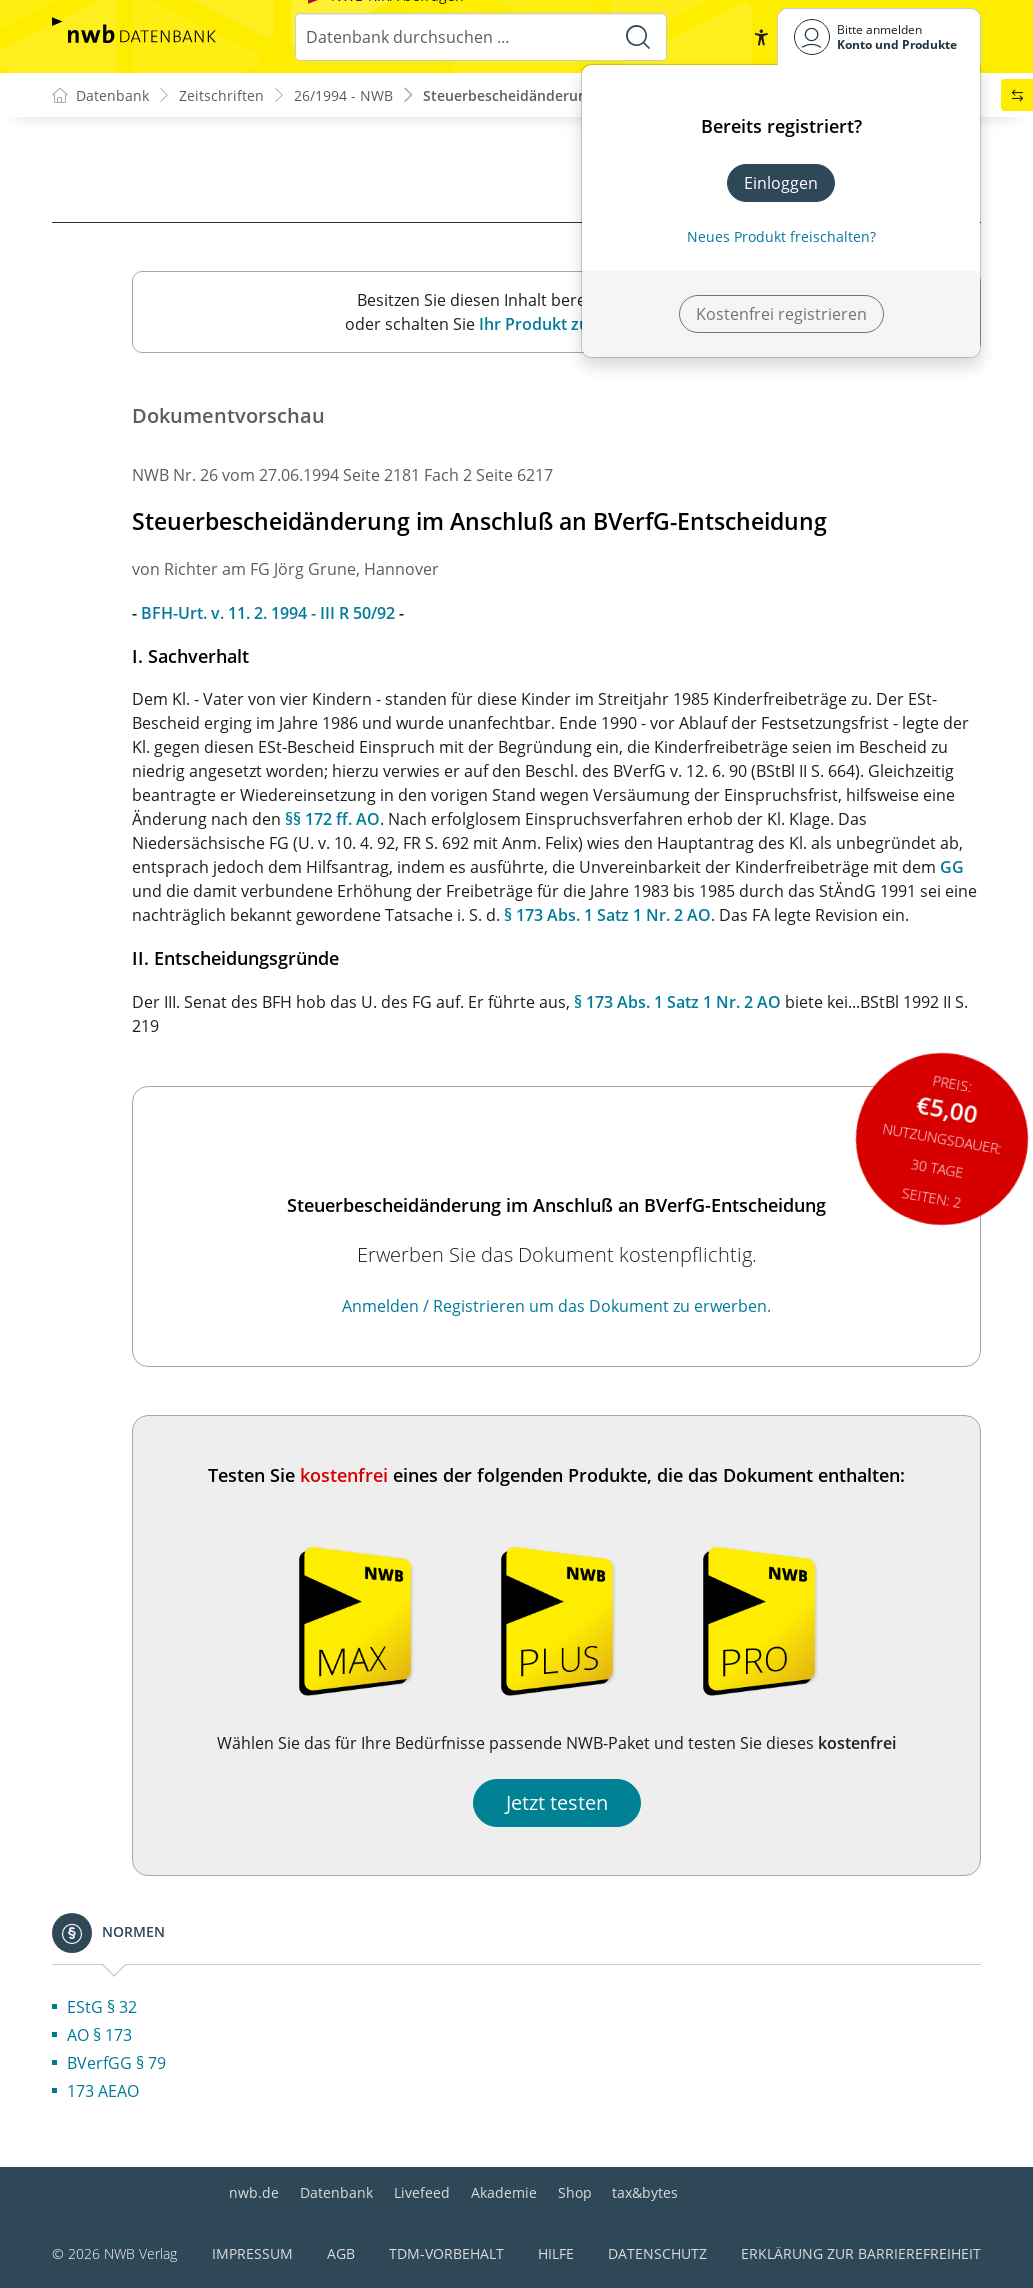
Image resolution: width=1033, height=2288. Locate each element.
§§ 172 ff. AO (332, 819)
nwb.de (254, 2192)
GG (952, 867)
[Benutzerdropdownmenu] (879, 36)
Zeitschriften (221, 95)
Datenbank (336, 2192)
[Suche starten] (638, 37)
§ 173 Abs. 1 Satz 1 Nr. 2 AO (607, 915)
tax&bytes (645, 2192)
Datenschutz (657, 2253)
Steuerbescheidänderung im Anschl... (550, 95)
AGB (341, 2253)
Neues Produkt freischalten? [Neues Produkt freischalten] (781, 236)
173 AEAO (103, 2091)
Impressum (252, 2253)
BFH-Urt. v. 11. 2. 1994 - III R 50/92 (268, 613)
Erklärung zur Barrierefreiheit (861, 2253)
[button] (761, 37)
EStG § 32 (102, 2007)
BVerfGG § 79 (116, 2063)
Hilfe (556, 2253)
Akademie (504, 2192)
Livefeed (422, 2192)
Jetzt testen (557, 1802)
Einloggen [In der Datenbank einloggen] (781, 183)
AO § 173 (99, 2035)
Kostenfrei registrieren (781, 314)
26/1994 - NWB (343, 95)
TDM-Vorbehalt (446, 2253)
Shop (575, 2192)
